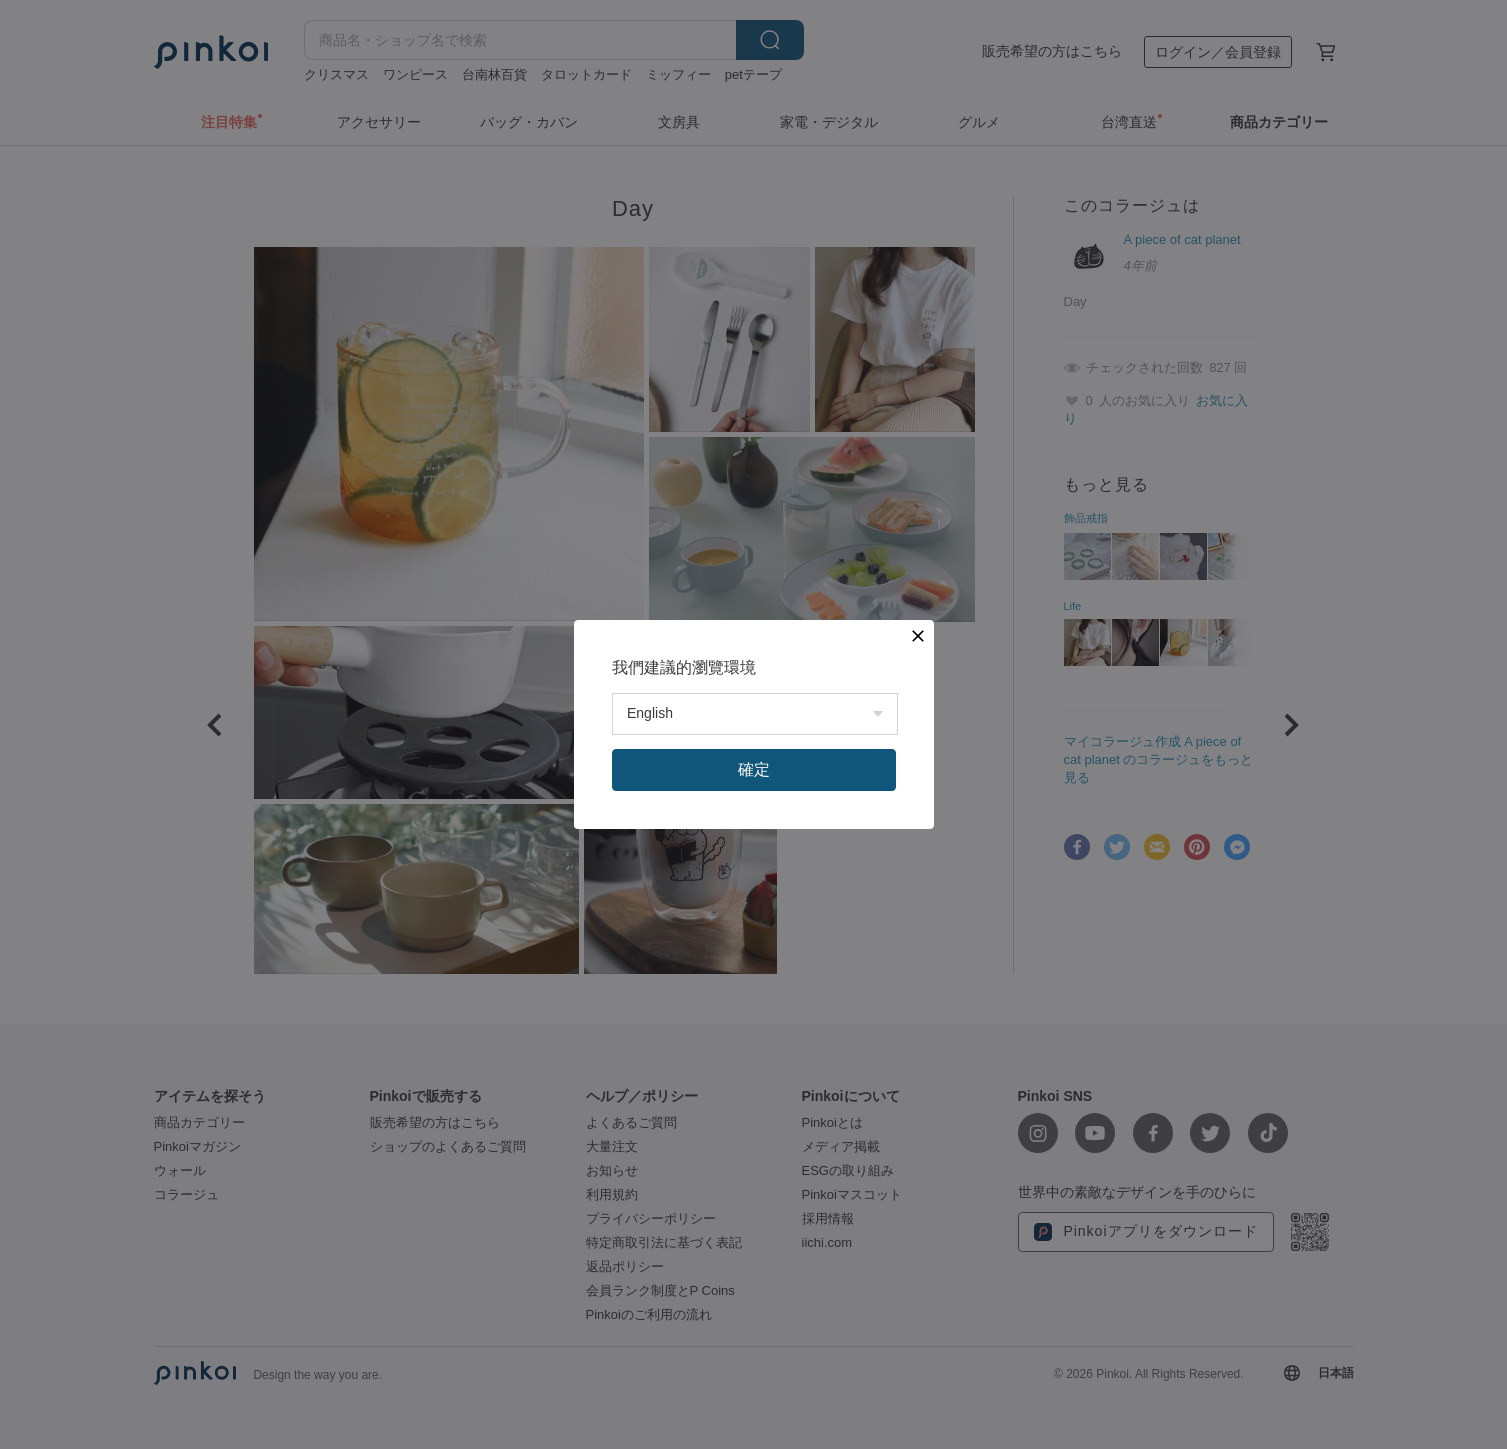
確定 (754, 769)
